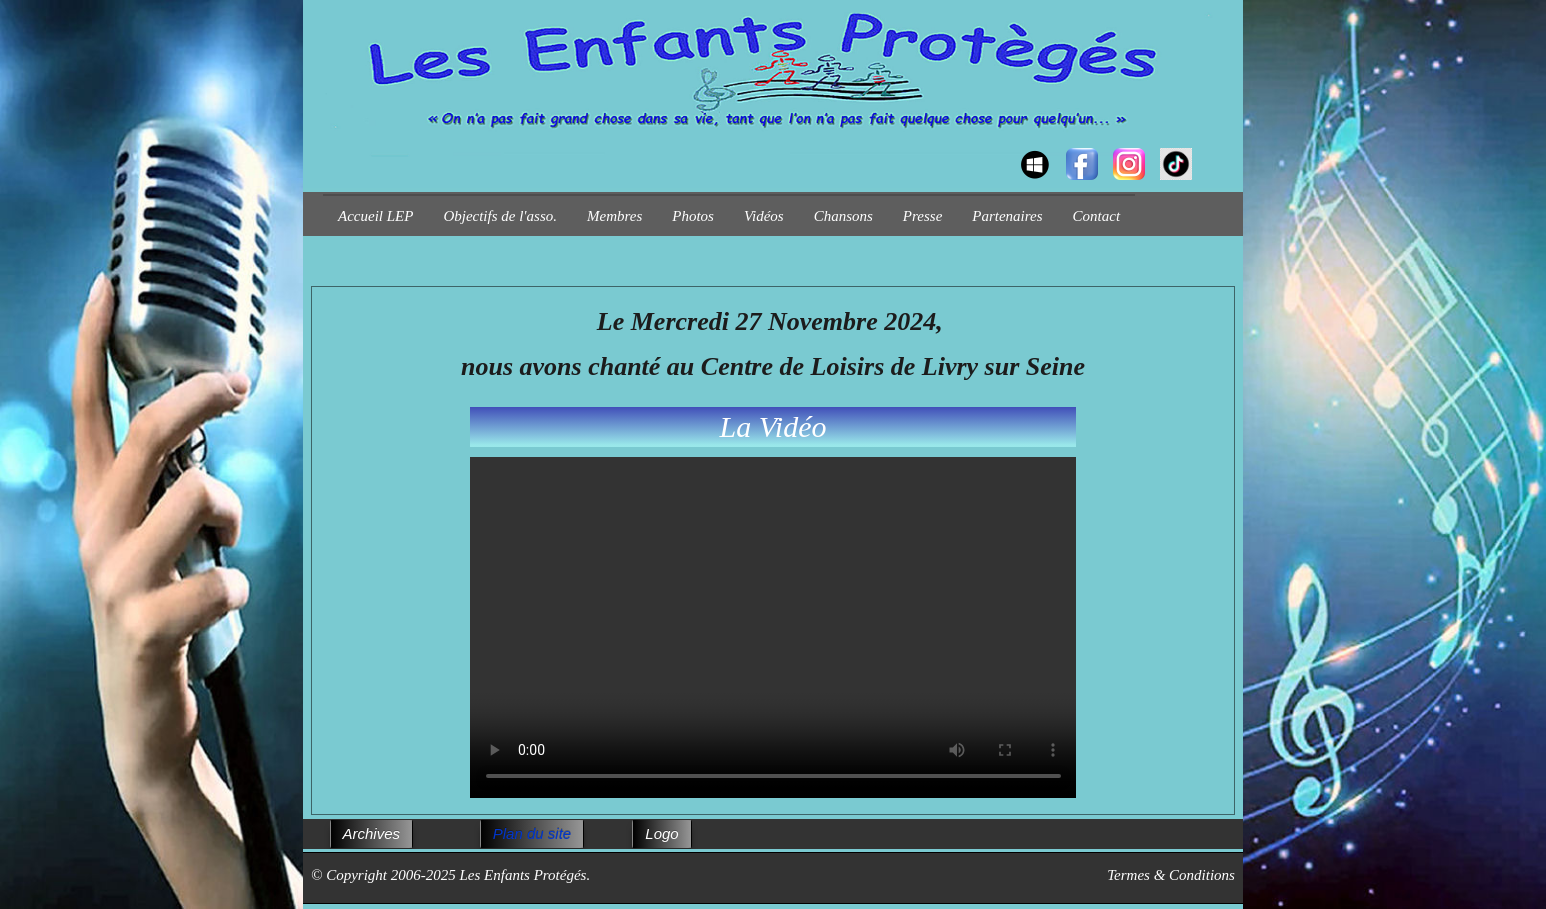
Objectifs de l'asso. (500, 216)
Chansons (843, 216)
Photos (693, 216)
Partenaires (1007, 216)
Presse (922, 216)
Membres (614, 216)
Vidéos (764, 216)
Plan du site (532, 833)
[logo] (330, 146)
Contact (1097, 216)
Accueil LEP (375, 216)
